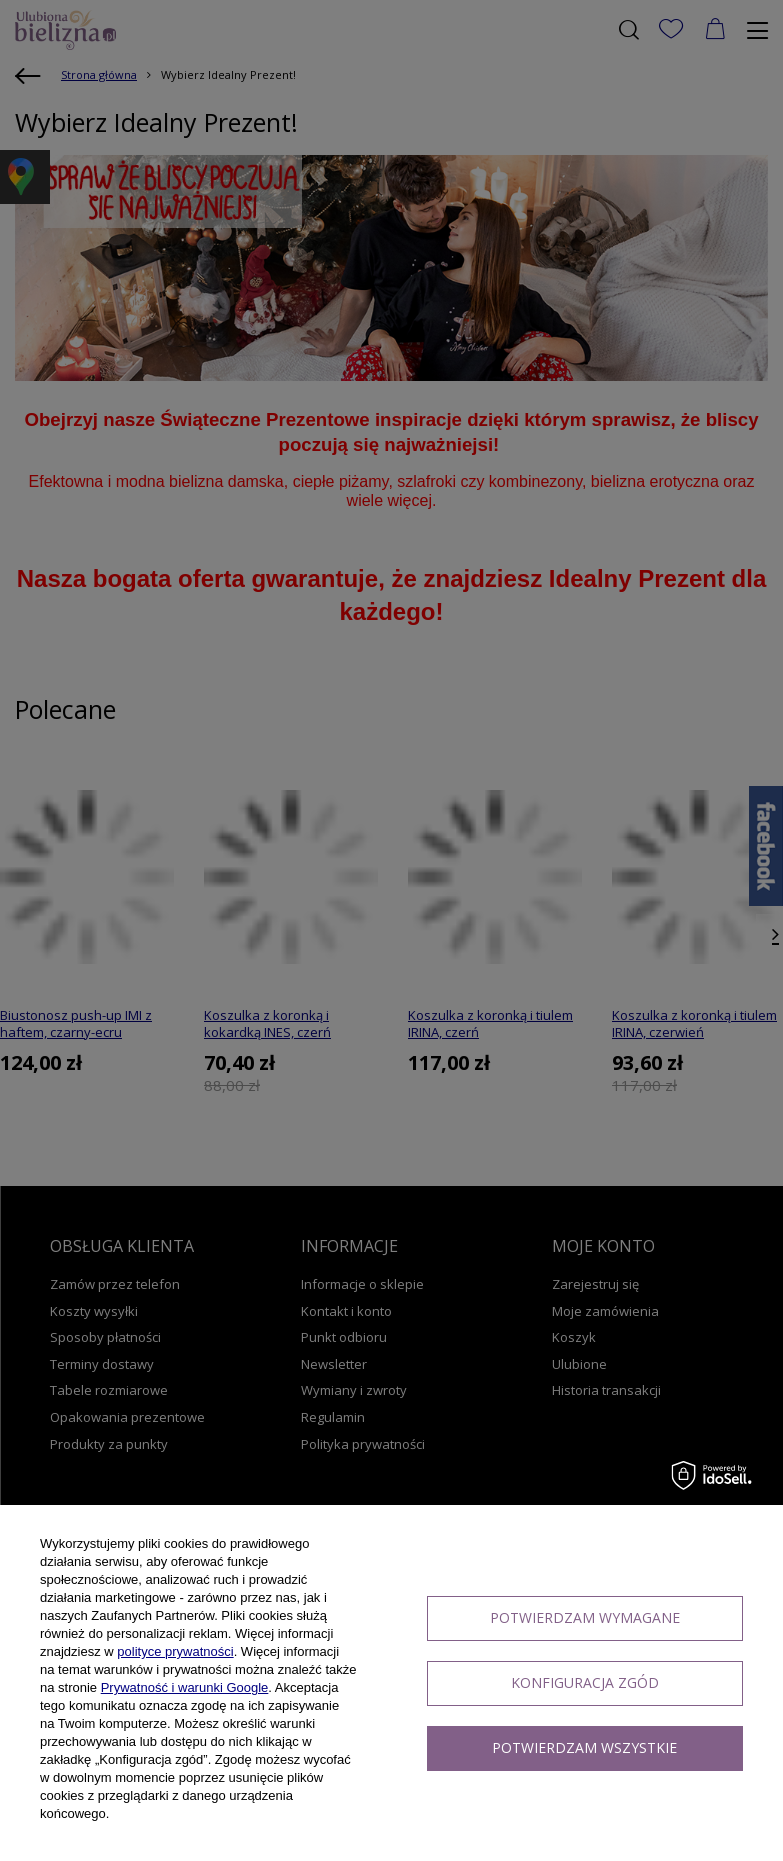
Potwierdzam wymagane (585, 1617)
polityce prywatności (175, 1651)
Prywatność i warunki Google (185, 1687)
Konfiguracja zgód (585, 1682)
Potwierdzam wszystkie (584, 1747)
